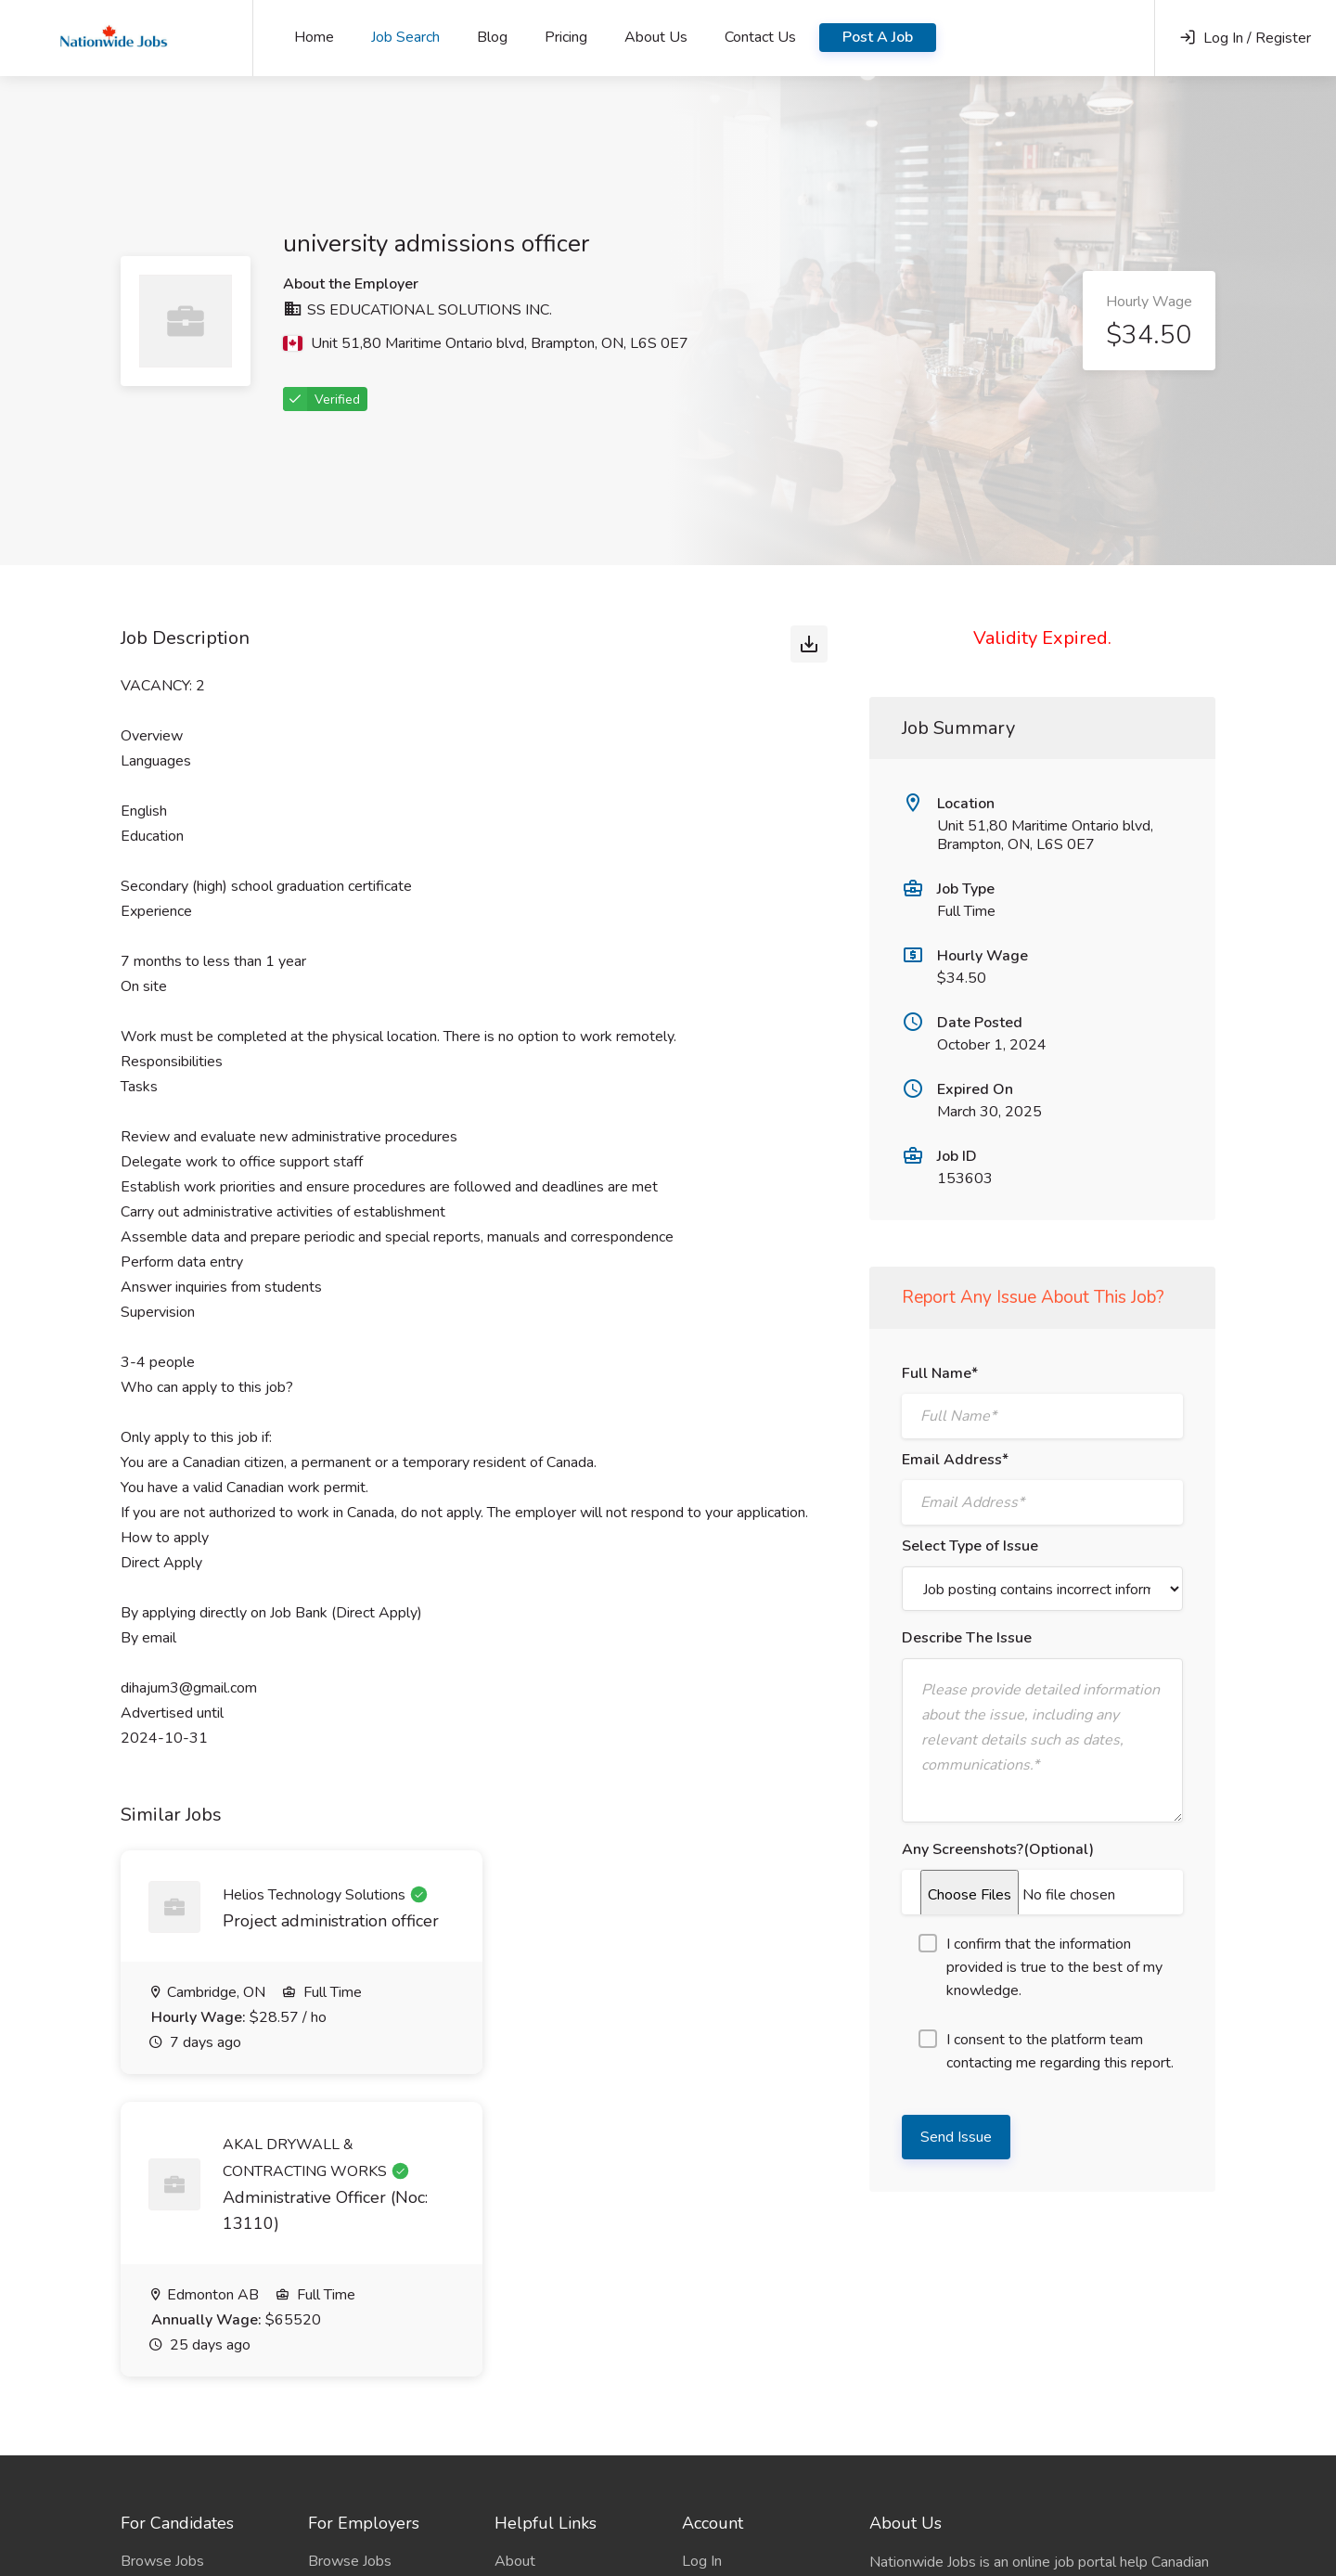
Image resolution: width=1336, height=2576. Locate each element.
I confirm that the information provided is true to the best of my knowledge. (1040, 1967)
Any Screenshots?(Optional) (998, 1849)
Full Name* (940, 1373)
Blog (492, 37)
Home (314, 37)
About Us (655, 37)
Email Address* (955, 1459)
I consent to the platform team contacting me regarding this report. (1046, 2051)
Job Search (405, 37)
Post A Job (877, 37)
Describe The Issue (967, 1638)
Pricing (566, 37)
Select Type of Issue (970, 1546)
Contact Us (760, 37)
